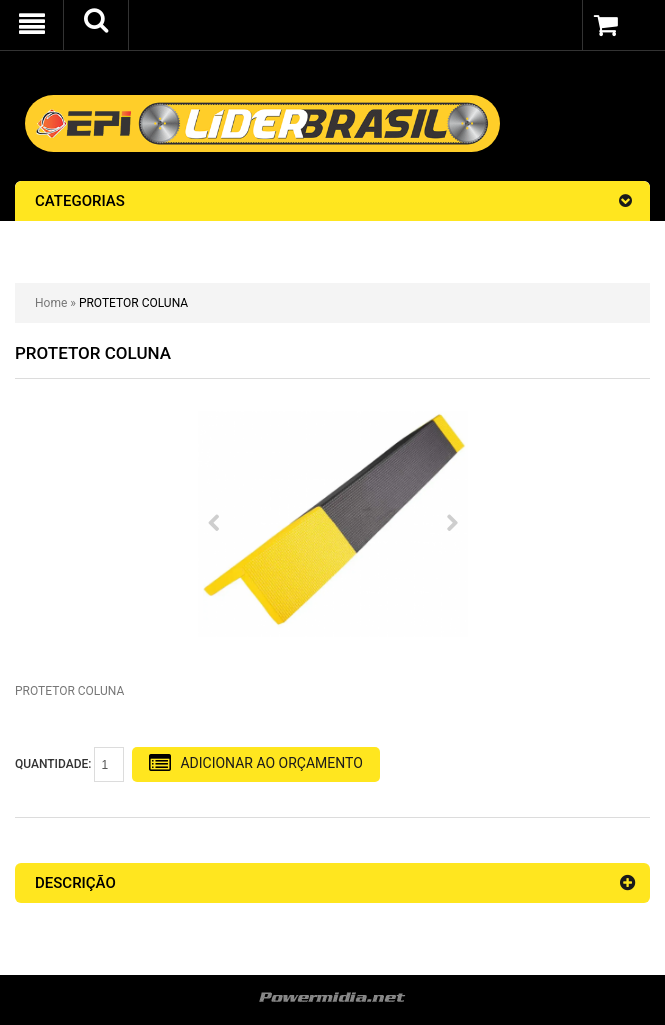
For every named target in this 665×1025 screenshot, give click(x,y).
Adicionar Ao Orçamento (255, 764)
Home (51, 303)
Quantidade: (69, 764)
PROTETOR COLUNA (133, 303)
